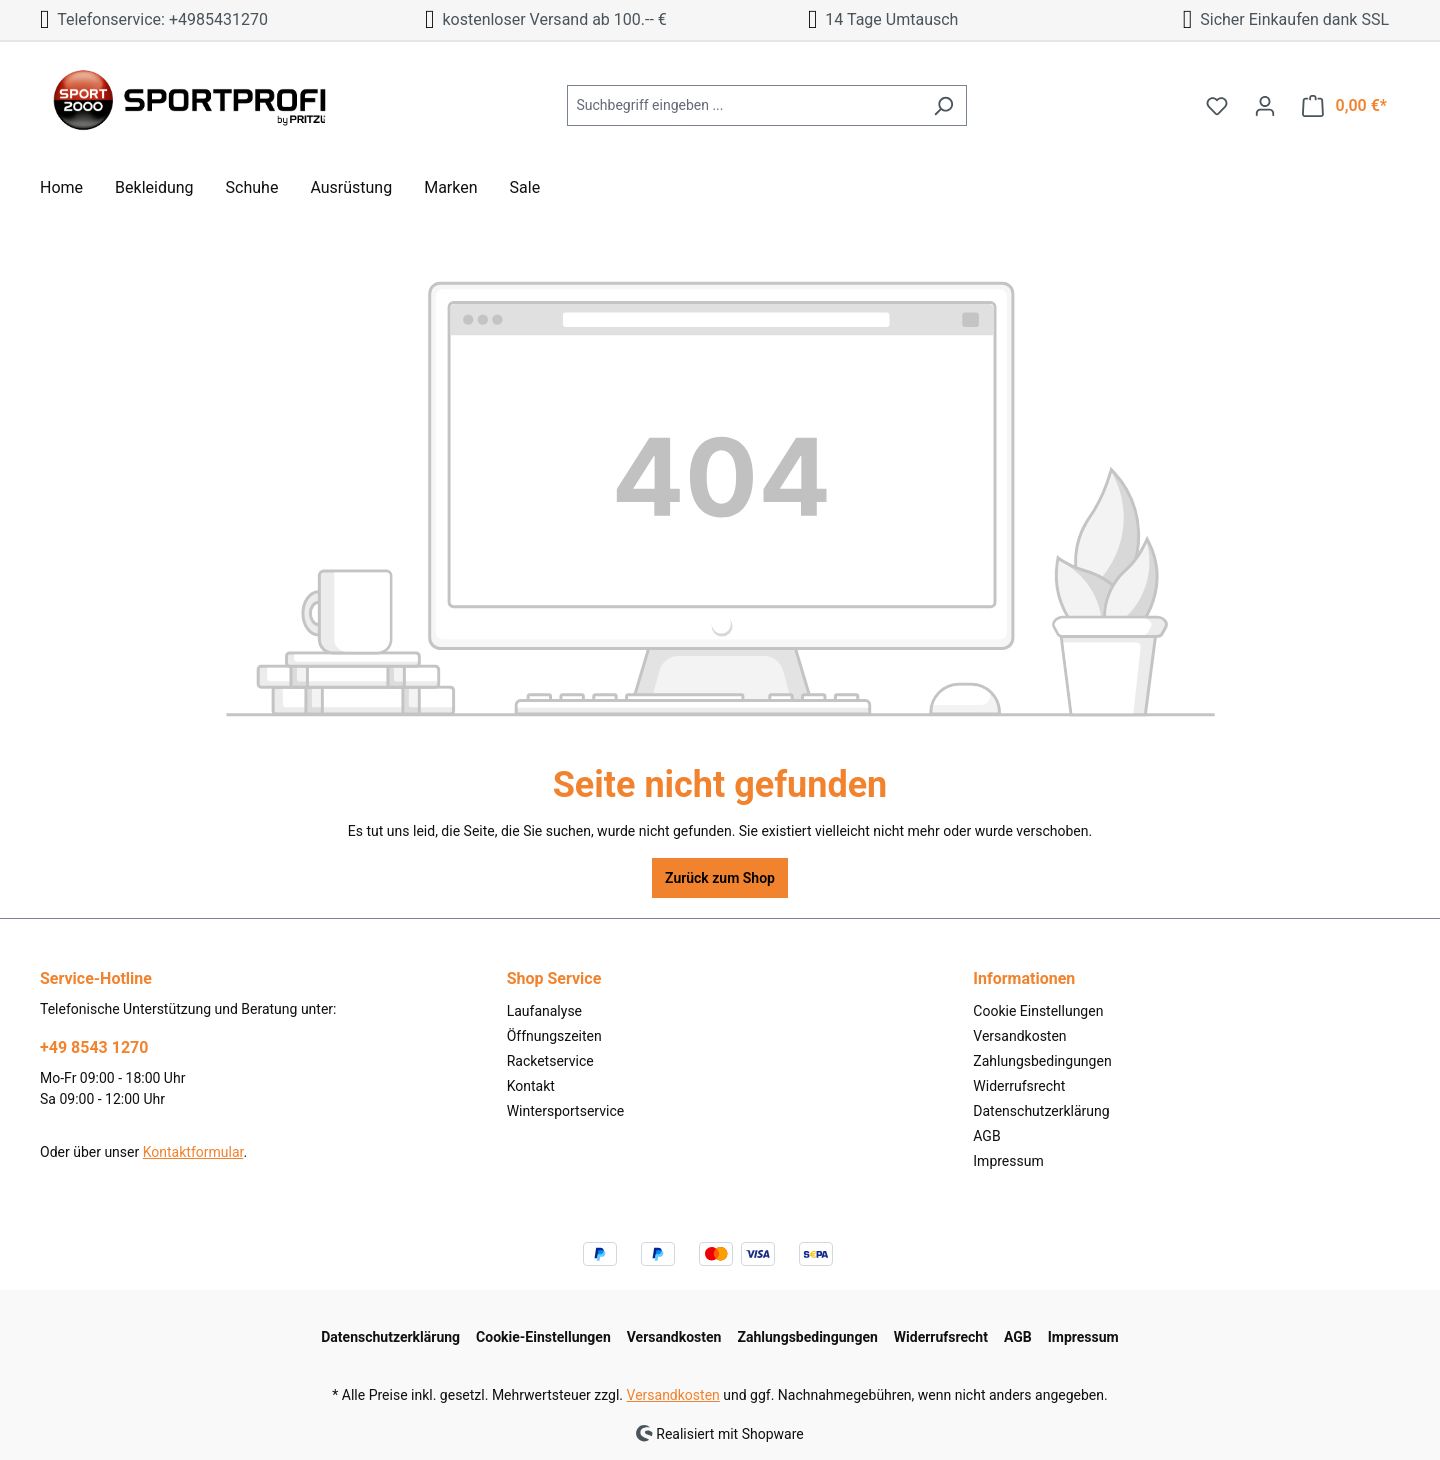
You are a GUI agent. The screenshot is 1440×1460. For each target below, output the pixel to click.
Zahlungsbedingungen (1042, 1061)
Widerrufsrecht (1019, 1086)
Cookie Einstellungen (1038, 1011)
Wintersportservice (566, 1111)
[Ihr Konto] (1265, 106)
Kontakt (531, 1086)
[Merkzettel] (1217, 106)
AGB (986, 1136)
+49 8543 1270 (94, 1047)
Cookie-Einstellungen (543, 1337)
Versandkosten (1019, 1036)
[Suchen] (943, 105)
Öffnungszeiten (554, 1036)
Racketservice (550, 1061)
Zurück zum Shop (720, 878)
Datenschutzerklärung (1041, 1111)
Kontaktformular (193, 1152)
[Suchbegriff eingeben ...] (744, 105)
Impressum (1008, 1161)
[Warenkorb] (1344, 106)
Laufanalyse (544, 1011)
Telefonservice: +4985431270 (154, 19)
